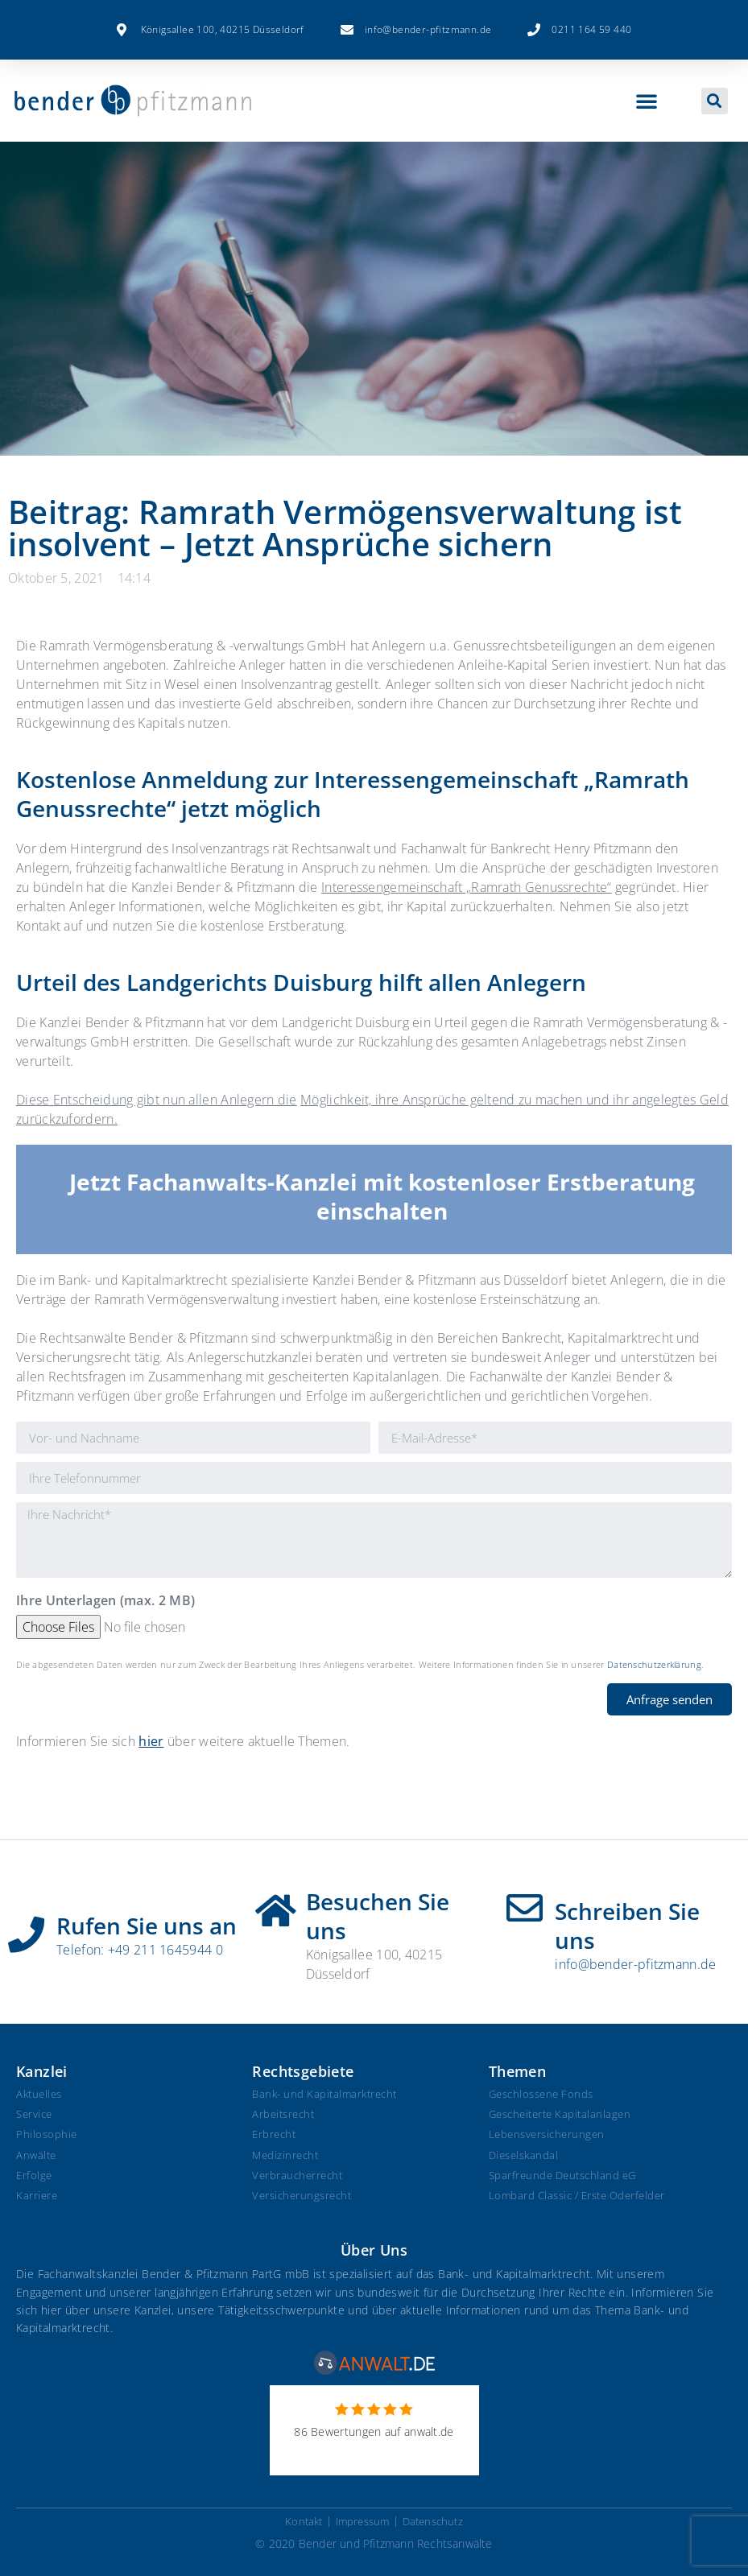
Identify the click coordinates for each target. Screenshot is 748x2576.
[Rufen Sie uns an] (26, 1929)
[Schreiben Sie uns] (524, 1908)
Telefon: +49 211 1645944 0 (139, 1950)
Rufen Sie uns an (146, 1925)
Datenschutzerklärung (654, 1664)
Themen (517, 2071)
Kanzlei (42, 2071)
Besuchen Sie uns (377, 1916)
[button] (646, 101)
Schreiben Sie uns (627, 1925)
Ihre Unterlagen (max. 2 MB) (105, 1601)
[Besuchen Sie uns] (276, 1904)
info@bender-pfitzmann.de (635, 1964)
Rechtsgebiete (302, 2071)
